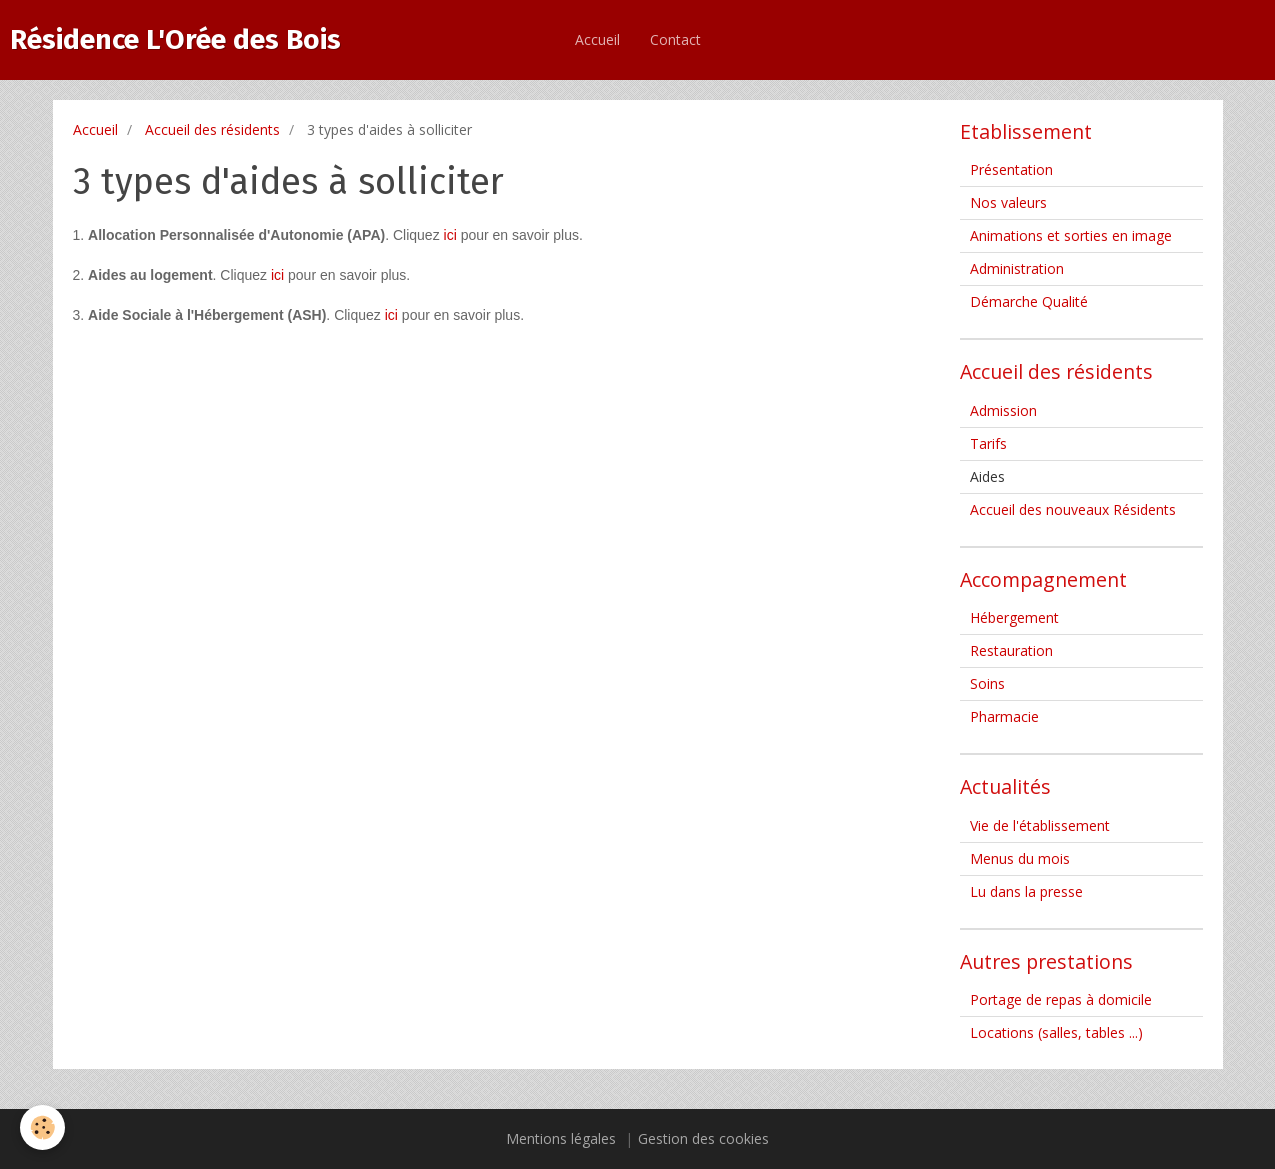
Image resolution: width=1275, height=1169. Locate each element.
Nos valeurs (1008, 202)
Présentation (1011, 169)
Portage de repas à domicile (1061, 999)
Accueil (597, 39)
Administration (1017, 268)
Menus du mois (1020, 858)
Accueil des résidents (212, 129)
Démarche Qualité (1029, 301)
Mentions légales (561, 1138)
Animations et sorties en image (1071, 235)
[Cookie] (42, 1127)
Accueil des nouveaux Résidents (1073, 509)
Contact (675, 39)
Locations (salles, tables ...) (1056, 1032)
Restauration (1011, 650)
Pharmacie (1004, 716)
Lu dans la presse (1026, 891)
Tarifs (988, 443)
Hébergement (1014, 617)
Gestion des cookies (703, 1138)
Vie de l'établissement (1040, 825)
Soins (987, 683)
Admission (1003, 410)
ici (450, 235)
